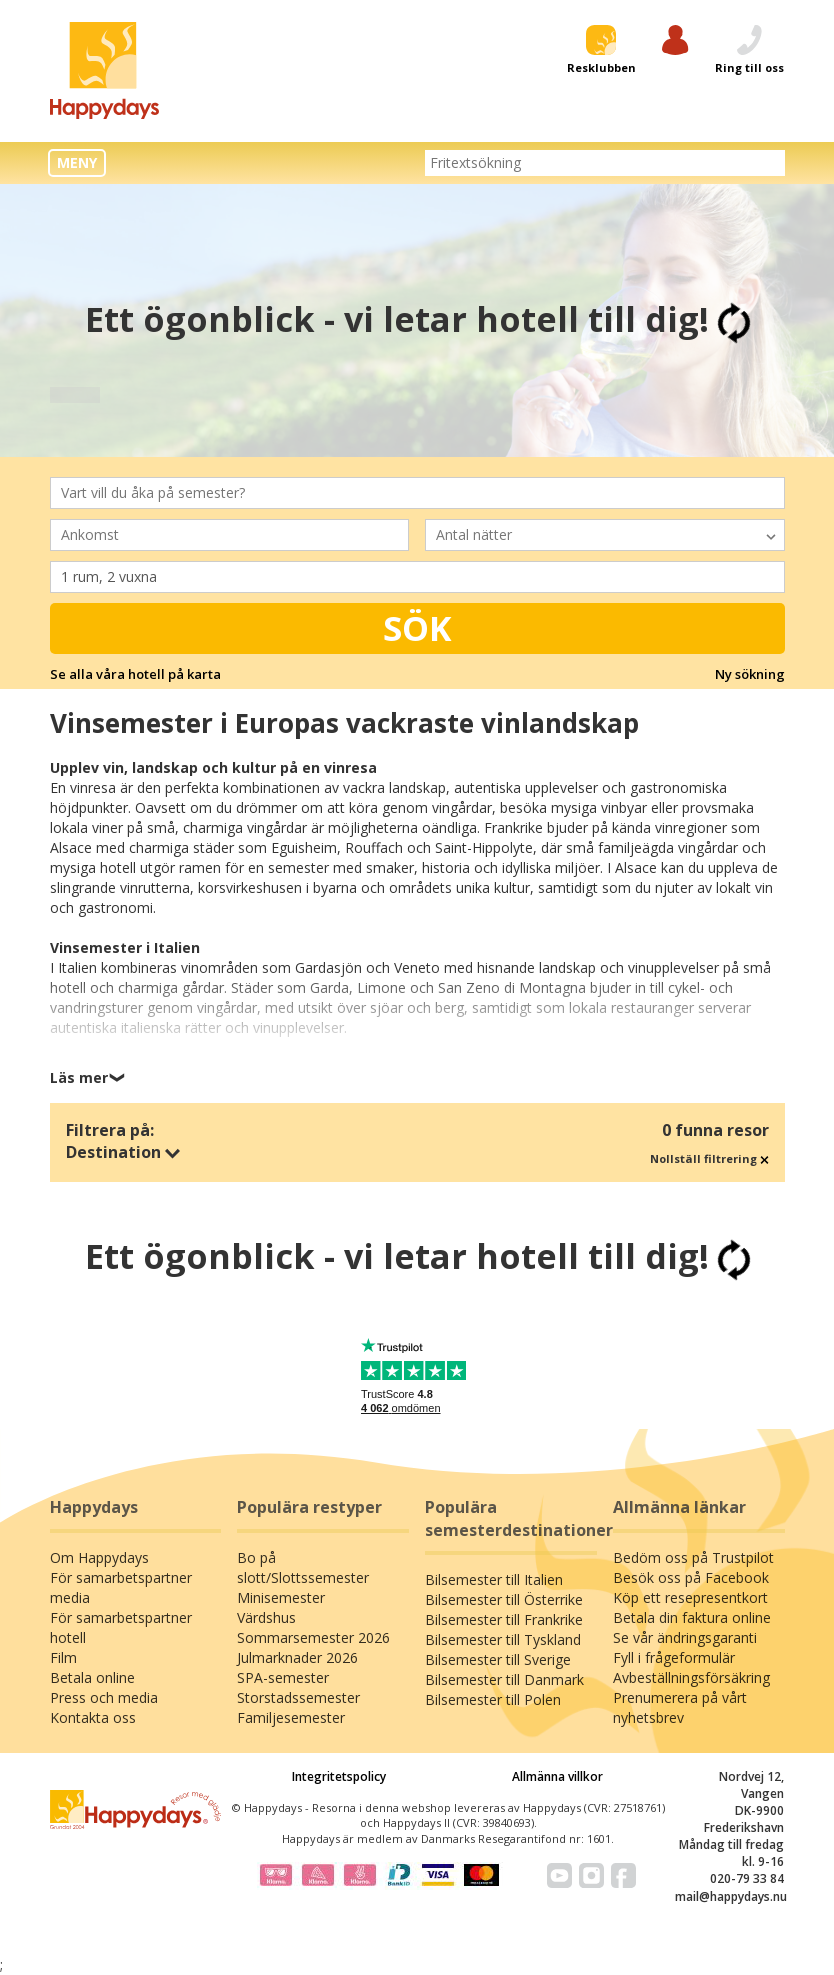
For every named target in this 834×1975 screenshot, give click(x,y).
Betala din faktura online (692, 1617)
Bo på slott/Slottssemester (303, 1567)
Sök (417, 628)
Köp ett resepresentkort (690, 1597)
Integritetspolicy (339, 1776)
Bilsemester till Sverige (498, 1659)
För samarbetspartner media (121, 1587)
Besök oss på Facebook (691, 1577)
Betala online (92, 1677)
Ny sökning (750, 674)
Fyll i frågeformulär (674, 1657)
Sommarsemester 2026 (313, 1637)
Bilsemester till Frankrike (504, 1619)
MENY (77, 162)
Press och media (104, 1697)
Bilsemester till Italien (494, 1579)
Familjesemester (291, 1717)
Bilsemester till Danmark (504, 1679)
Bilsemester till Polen (493, 1699)
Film (63, 1657)
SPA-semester (283, 1677)
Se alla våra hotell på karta (135, 674)
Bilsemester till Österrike (504, 1599)
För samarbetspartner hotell (121, 1627)
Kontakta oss (93, 1717)
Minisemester (281, 1597)
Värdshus (266, 1617)
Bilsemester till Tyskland (503, 1639)
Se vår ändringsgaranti (685, 1637)
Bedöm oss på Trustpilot (693, 1557)
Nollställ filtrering (709, 1158)
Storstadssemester (298, 1697)
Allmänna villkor (557, 1776)
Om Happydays (99, 1557)
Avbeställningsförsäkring (691, 1677)
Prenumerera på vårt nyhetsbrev (680, 1707)
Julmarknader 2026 (297, 1657)
